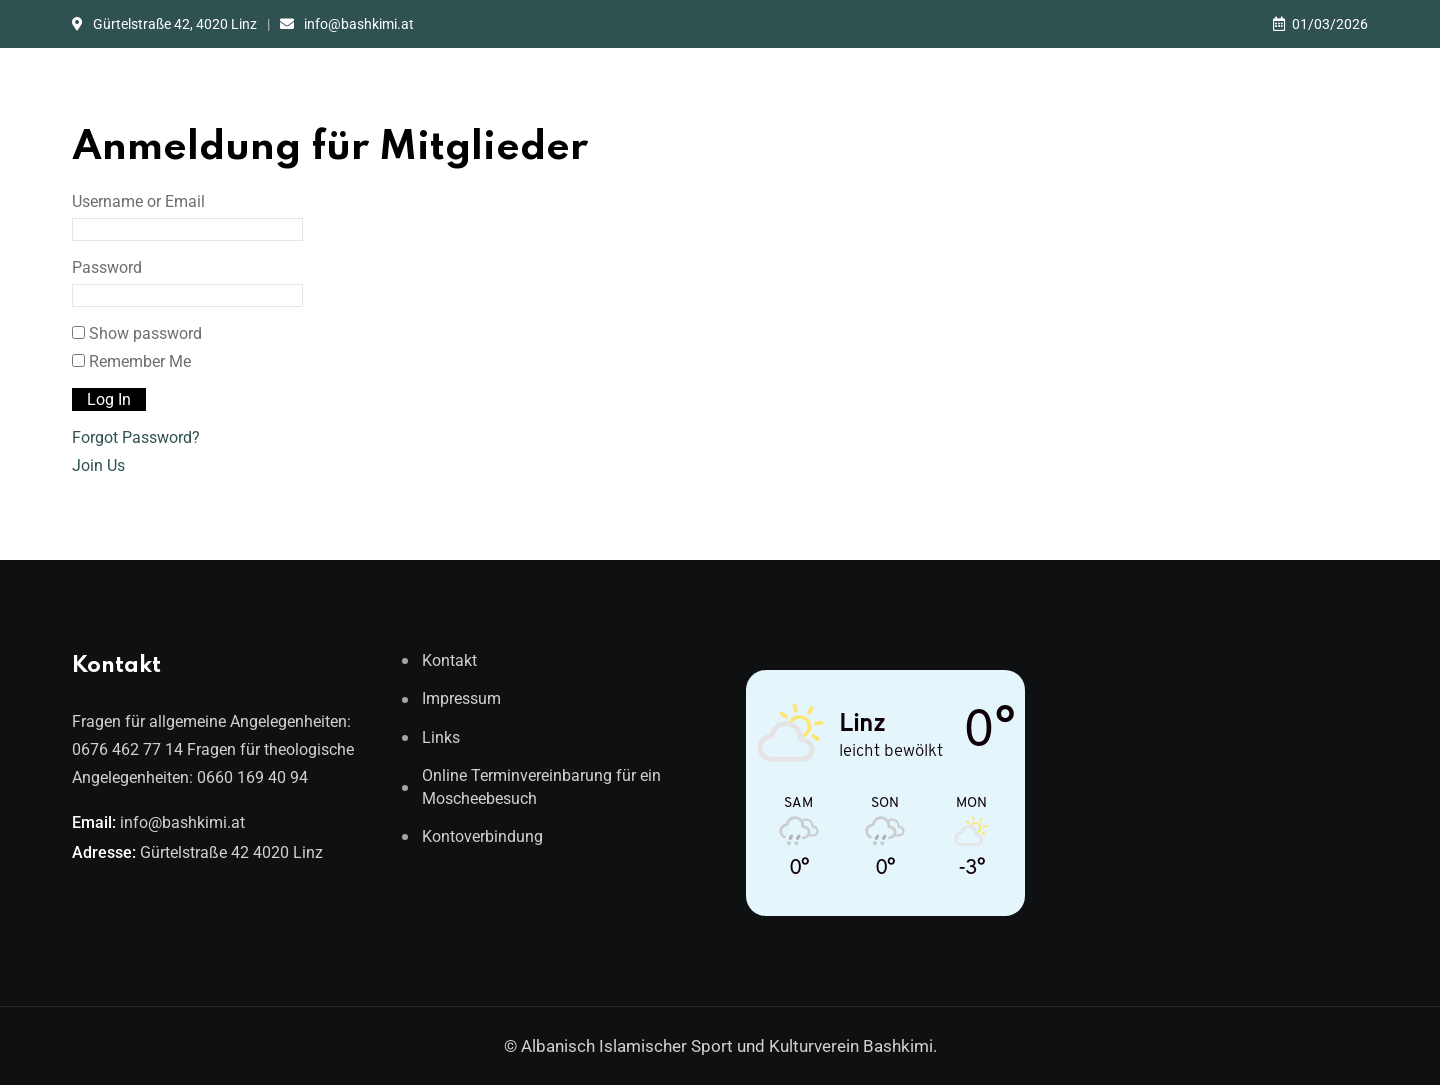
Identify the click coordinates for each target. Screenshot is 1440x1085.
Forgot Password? (136, 437)
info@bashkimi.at (359, 24)
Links (441, 737)
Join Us (98, 465)
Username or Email (138, 201)
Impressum (461, 698)
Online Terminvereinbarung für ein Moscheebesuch (541, 786)
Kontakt (449, 660)
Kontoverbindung (482, 836)
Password (107, 267)
